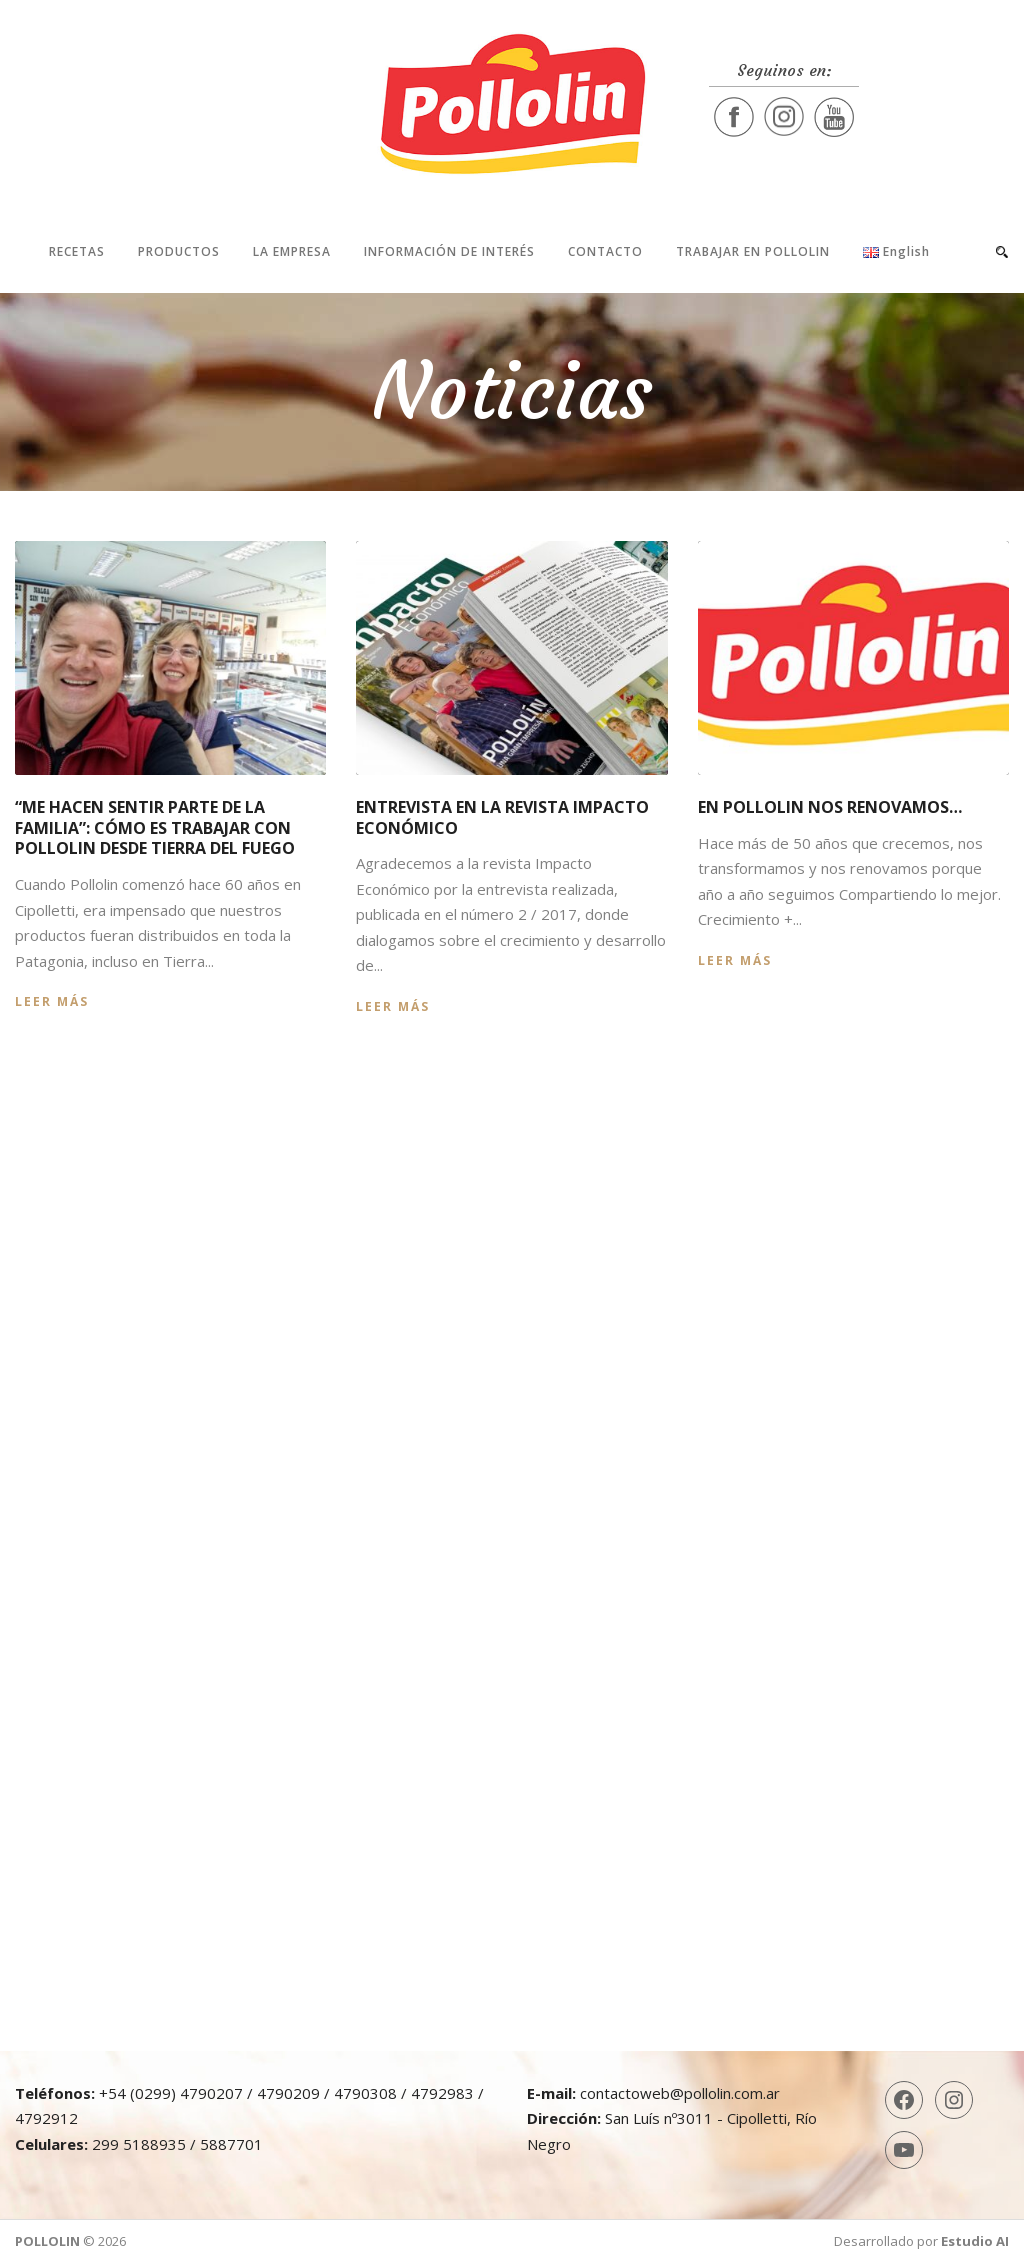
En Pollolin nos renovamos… (830, 807)
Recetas (77, 251)
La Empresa (292, 251)
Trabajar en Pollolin (753, 251)
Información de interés (449, 251)
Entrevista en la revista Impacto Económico (502, 817)
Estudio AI (975, 2241)
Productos (179, 251)
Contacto (605, 251)
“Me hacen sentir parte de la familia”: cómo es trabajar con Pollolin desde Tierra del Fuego (155, 828)
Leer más (52, 1001)
